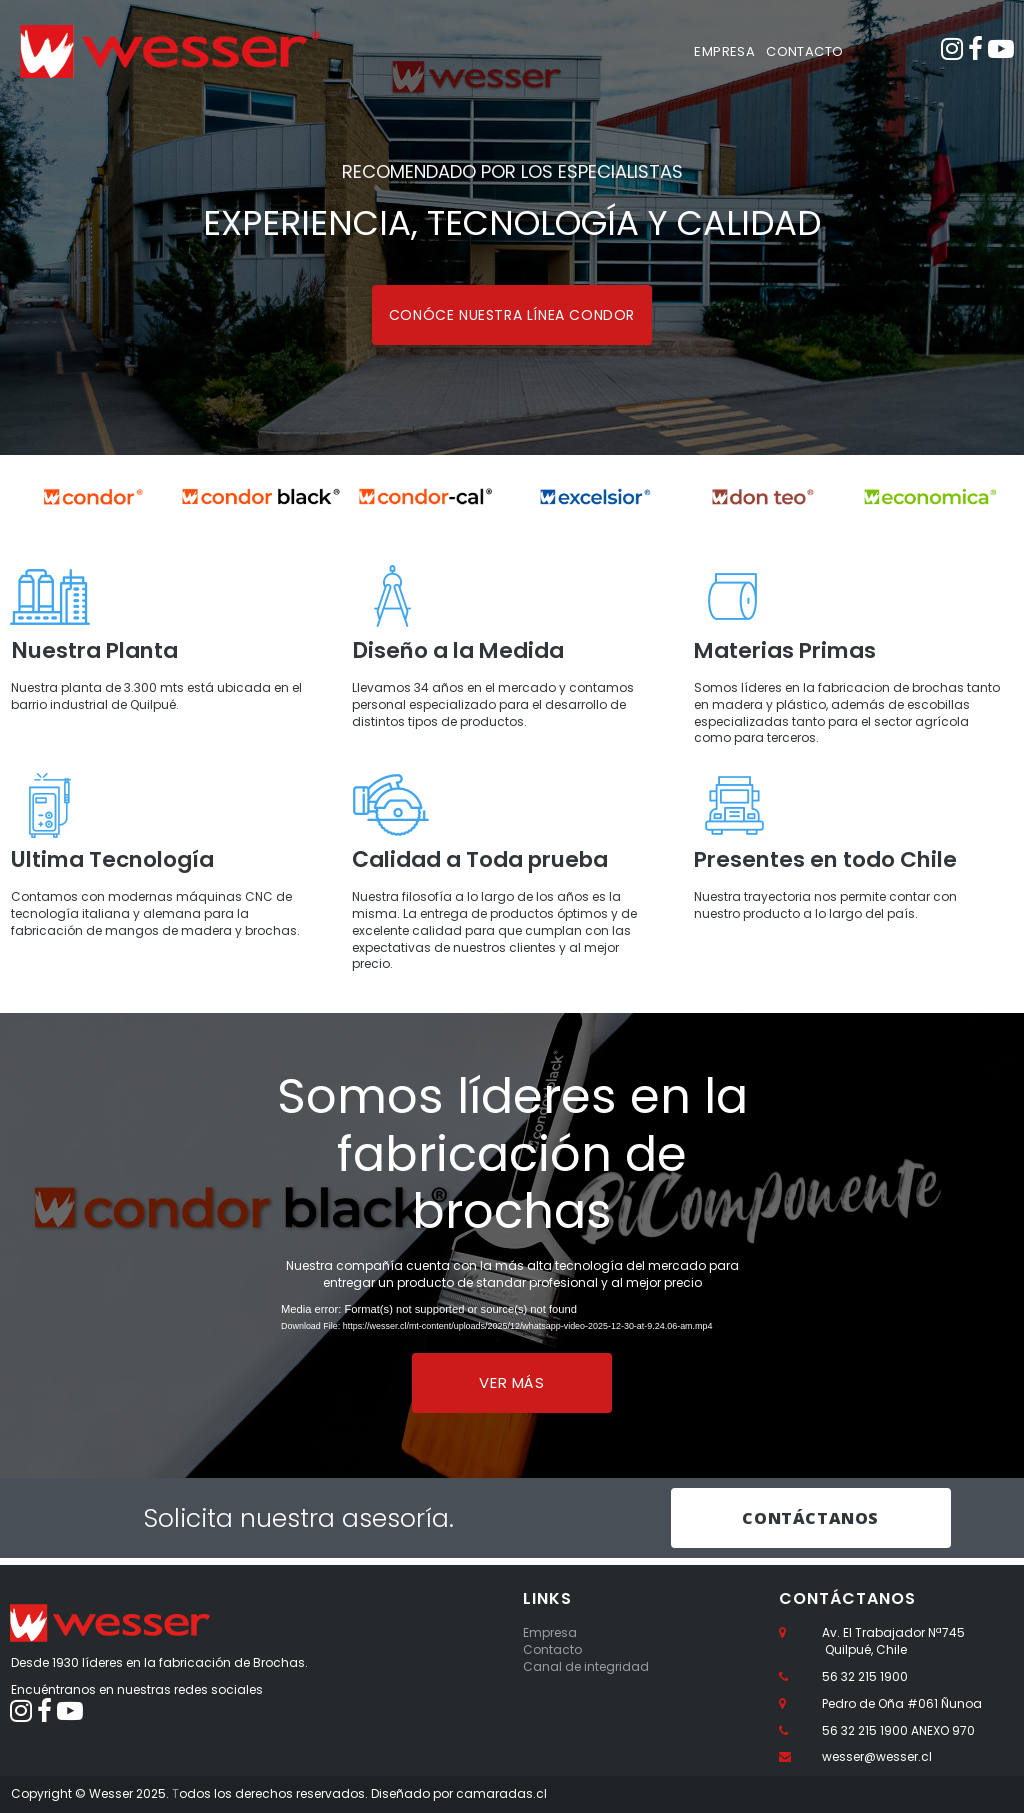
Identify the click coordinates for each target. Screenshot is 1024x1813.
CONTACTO (804, 51)
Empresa (550, 1633)
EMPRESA (724, 51)
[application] (512, 1330)
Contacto (552, 1649)
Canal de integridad (586, 1666)
